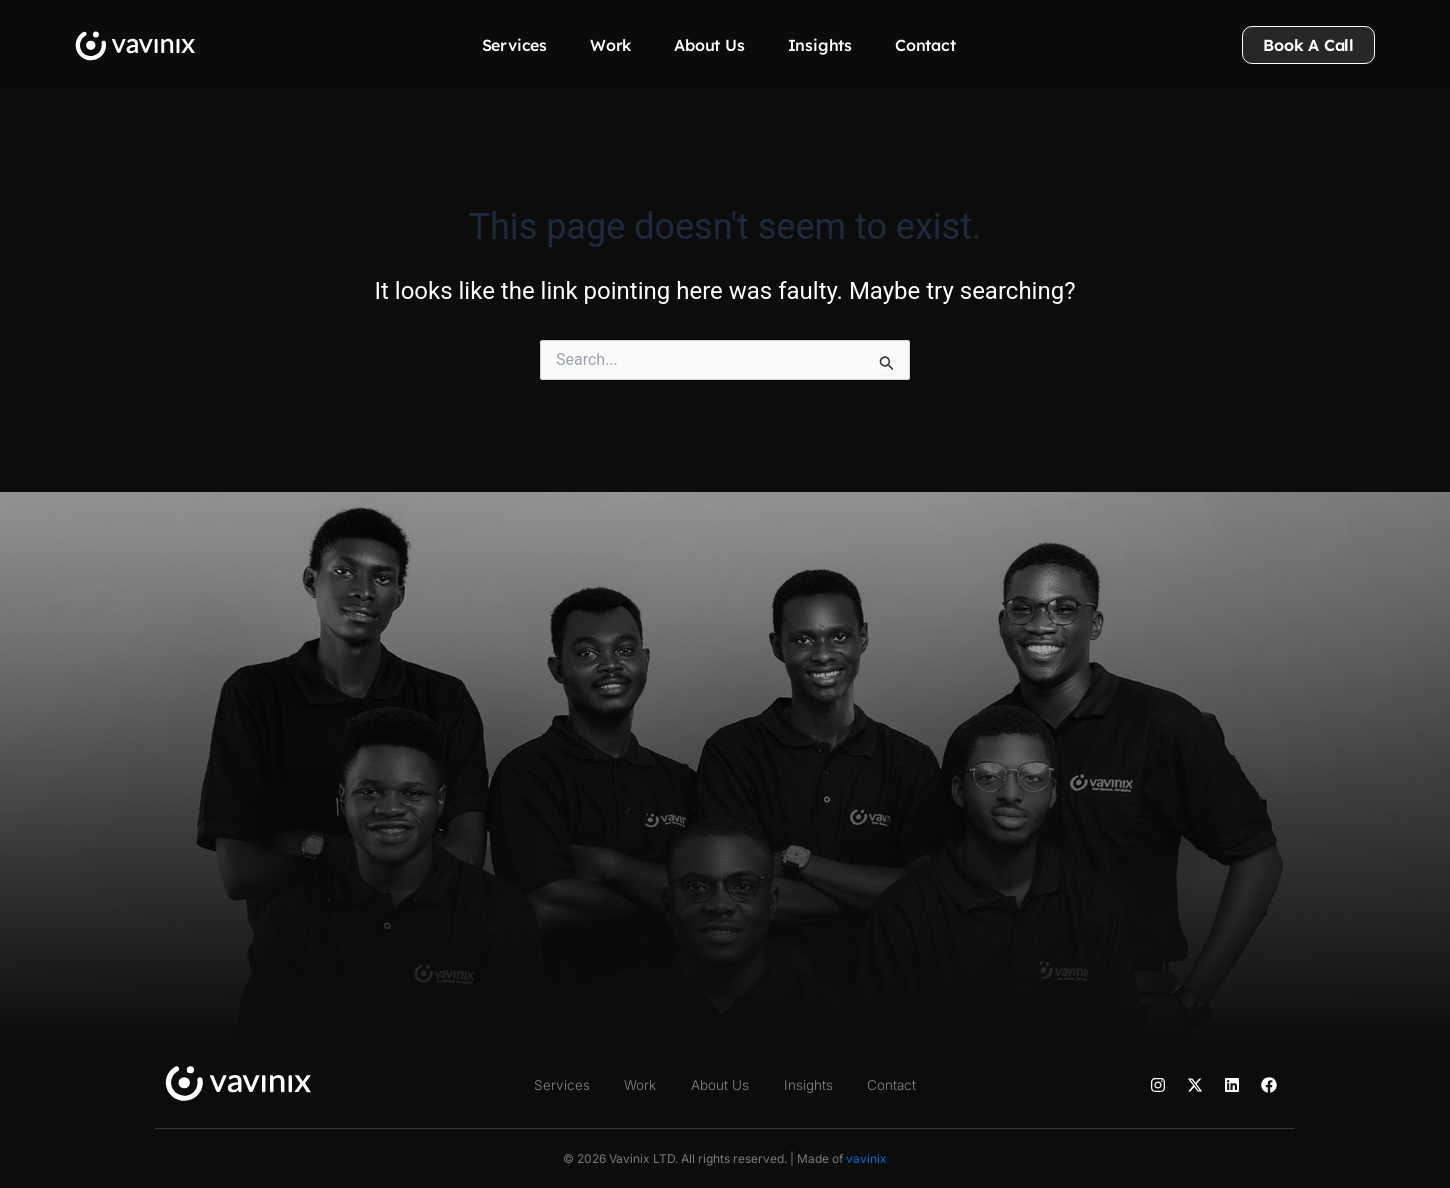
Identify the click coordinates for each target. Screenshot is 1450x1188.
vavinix (866, 1158)
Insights (820, 45)
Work (610, 45)
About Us (709, 45)
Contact (925, 45)
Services (514, 45)
